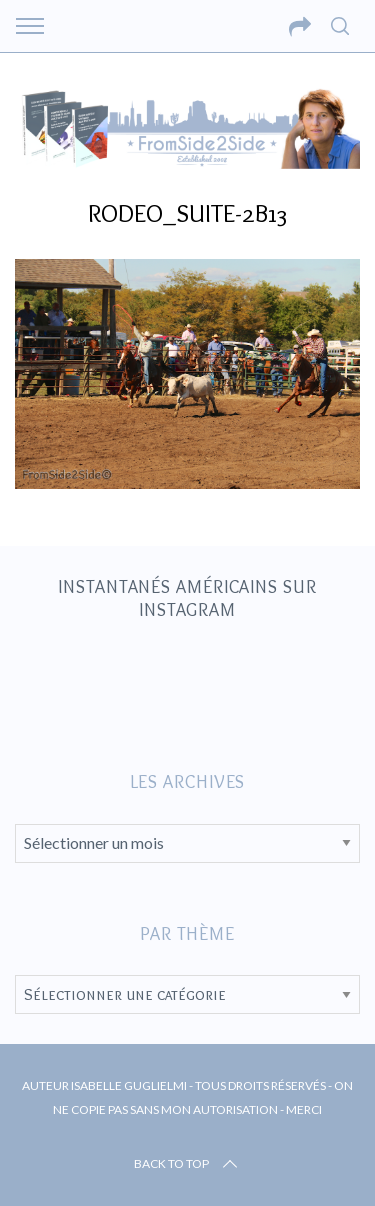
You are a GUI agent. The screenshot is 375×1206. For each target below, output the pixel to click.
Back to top (187, 1164)
